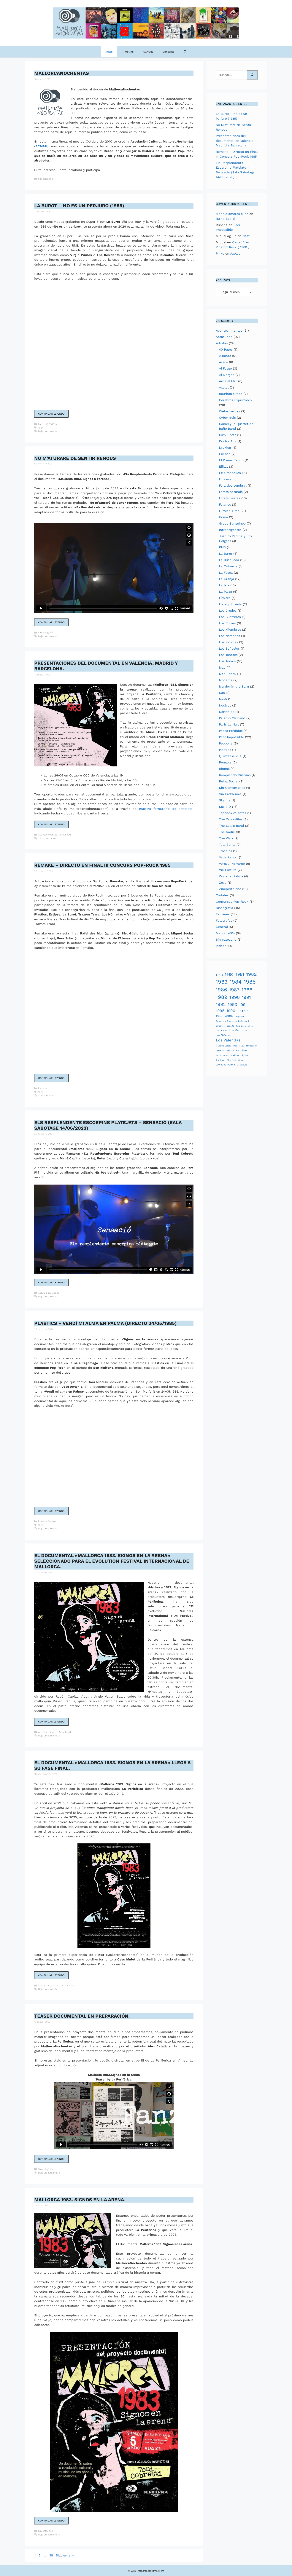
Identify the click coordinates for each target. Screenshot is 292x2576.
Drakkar (225, 447)
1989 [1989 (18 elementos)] (221, 997)
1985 (40, 1092)
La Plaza (225, 591)
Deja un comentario (49, 431)
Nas (222, 693)
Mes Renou (227, 674)
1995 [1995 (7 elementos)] (220, 1011)
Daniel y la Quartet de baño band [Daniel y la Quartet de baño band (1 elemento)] (232, 1021)
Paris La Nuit (229, 724)
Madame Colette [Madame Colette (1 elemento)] (223, 1046)
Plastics (42, 1521)
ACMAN (148, 51)
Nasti (246, 236)
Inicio (109, 51)
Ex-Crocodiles (230, 473)
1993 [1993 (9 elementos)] (232, 1004)
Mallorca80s (59, 1985)
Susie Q (225, 806)
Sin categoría (45, 178)
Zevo (222, 882)
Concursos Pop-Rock (232, 901)
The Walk (226, 838)
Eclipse (224, 454)
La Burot (43, 424)
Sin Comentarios (232, 788)
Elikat (223, 466)
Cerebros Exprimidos (235, 400)
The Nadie (227, 832)
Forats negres (229, 498)
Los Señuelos (229, 648)
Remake (42, 1088)
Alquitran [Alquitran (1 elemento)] (240, 1016)
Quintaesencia (230, 756)
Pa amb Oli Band (232, 718)
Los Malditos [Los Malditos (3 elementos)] (238, 1030)
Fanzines (223, 914)
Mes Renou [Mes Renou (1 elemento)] (238, 1046)
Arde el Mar (228, 381)
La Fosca (226, 572)
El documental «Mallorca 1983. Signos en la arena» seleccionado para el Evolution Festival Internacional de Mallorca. (111, 1561)
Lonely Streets (230, 604)
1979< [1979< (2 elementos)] (219, 974)
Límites (225, 598)
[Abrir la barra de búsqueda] (185, 51)
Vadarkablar (228, 857)
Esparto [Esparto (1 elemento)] (230, 1026)
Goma (223, 517)
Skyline (224, 800)
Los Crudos (228, 610)
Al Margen (226, 375)
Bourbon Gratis (230, 394)
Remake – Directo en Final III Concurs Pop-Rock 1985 (102, 865)
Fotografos (224, 920)
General (222, 927)
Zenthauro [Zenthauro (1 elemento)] (242, 1065)
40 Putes (226, 349)
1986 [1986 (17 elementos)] (221, 990)
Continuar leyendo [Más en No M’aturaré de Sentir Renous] (51, 622)
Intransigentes (230, 530)
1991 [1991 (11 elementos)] (246, 997)
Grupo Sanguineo (232, 523)
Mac (222, 667)
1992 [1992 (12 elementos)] (221, 1004)
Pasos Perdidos (231, 731)
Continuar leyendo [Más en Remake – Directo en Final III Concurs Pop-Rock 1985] (51, 1078)
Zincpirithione (230, 889)
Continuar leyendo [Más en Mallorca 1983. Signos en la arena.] (51, 2520)
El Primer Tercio (231, 460)
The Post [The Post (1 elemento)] (231, 1060)
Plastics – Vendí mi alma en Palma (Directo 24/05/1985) (105, 1323)
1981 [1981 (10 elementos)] (240, 974)
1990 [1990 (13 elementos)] (234, 997)
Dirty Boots (227, 435)
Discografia (224, 908)
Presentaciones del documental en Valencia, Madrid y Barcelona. (235, 140)
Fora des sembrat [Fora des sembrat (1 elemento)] (244, 1026)
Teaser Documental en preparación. (82, 2016)
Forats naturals (231, 492)
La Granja (226, 579)
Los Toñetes (228, 655)
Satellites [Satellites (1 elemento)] (234, 1055)
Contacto (168, 51)
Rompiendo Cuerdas (235, 775)
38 (51, 2555)
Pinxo (220, 253)
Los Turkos (227, 661)
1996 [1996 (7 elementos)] (230, 1011)
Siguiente (65, 2555)
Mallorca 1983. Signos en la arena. (80, 2199)
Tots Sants (227, 844)
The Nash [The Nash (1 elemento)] (220, 1060)
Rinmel (224, 769)
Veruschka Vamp (232, 863)
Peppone (226, 743)
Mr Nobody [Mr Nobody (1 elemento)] (251, 1046)
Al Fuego (225, 368)
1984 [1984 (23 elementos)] (236, 982)
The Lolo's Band (231, 825)
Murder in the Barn (234, 686)
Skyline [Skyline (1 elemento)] (244, 1055)
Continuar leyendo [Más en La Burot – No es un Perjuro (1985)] (51, 413)
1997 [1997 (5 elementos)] (241, 1011)
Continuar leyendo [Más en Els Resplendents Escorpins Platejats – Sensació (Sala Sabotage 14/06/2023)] (51, 1282)
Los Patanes (228, 642)
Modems (225, 680)
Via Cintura (228, 870)
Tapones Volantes (232, 813)
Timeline (128, 51)
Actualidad (65, 834)
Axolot (235, 253)
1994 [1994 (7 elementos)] (243, 1004)
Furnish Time (229, 511)
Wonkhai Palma (231, 876)
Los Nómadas (229, 636)
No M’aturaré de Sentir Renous (75, 458)
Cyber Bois (227, 417)
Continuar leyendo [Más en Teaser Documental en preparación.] (51, 2159)
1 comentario (45, 1095)
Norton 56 (226, 712)
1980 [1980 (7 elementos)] (229, 974)
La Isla (224, 585)
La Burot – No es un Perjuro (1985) (79, 205)
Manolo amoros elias (232, 214)
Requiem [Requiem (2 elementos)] (241, 1050)
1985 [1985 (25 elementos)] (250, 982)
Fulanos (225, 504)
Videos (53, 424)
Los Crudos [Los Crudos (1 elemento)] (221, 1030)
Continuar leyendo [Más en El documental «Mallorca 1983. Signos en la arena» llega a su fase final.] (51, 1975)
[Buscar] (252, 75)
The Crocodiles (230, 819)
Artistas (222, 343)
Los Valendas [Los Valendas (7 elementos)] (228, 1040)
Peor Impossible (231, 737)
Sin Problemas (230, 794)
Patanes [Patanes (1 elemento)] (220, 1050)
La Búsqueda (229, 560)
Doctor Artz (228, 441)
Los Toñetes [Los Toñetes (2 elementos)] (223, 1035)
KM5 (222, 547)
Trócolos (225, 851)
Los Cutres (227, 623)
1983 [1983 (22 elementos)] (222, 982)
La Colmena (228, 566)
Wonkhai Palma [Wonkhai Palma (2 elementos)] (225, 1064)
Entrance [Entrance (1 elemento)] (220, 1026)
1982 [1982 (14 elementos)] (251, 974)
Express (225, 479)
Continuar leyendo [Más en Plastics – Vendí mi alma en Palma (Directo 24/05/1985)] (51, 1511)
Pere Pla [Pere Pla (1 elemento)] (230, 1050)
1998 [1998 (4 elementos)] (251, 1011)
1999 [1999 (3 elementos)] (219, 1016)
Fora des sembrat (233, 485)
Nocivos (225, 705)
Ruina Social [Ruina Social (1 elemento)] (222, 1055)
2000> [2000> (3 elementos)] (229, 1016)
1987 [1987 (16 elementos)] (234, 990)
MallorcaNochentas (61, 73)
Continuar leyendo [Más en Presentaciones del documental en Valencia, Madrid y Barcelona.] (51, 824)
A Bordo (225, 356)
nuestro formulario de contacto (166, 809)
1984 (41, 427)
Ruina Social (225, 218)
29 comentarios (47, 838)
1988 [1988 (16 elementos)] (247, 990)
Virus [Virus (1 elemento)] (240, 1060)
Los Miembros (230, 629)
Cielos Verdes (229, 411)
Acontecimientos (47, 834)
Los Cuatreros (230, 617)
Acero (223, 362)
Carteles (222, 895)
